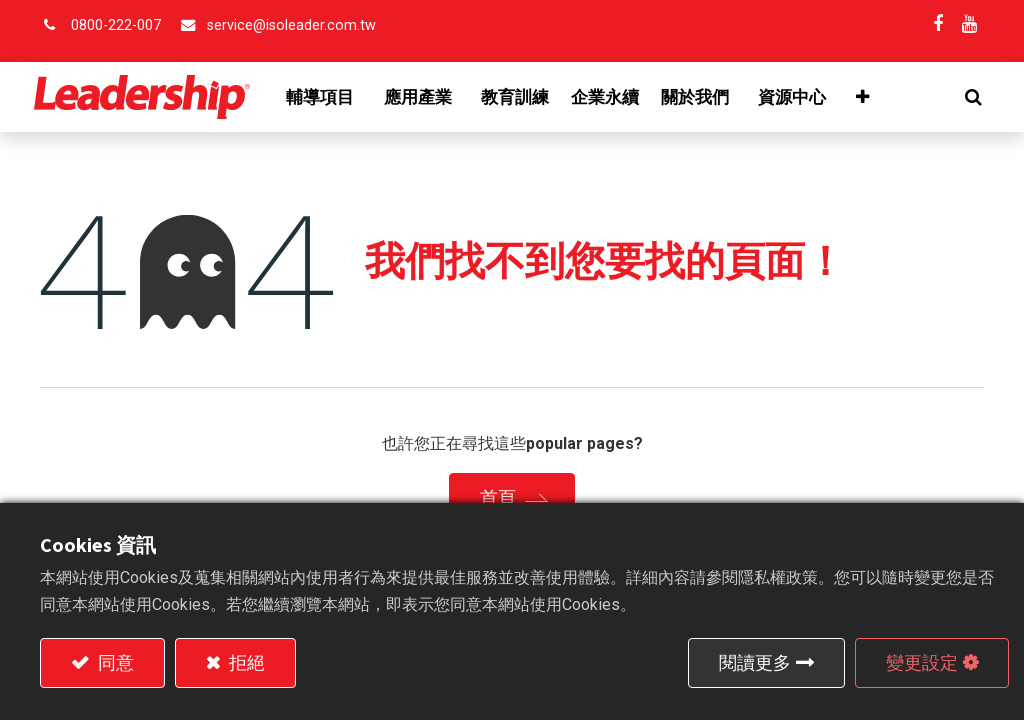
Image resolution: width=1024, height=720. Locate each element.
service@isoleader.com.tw (291, 25)
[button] (967, 97)
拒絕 (245, 662)
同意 (114, 662)
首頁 (498, 497)
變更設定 (922, 662)
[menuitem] (521, 97)
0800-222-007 (116, 25)
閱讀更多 (755, 662)
